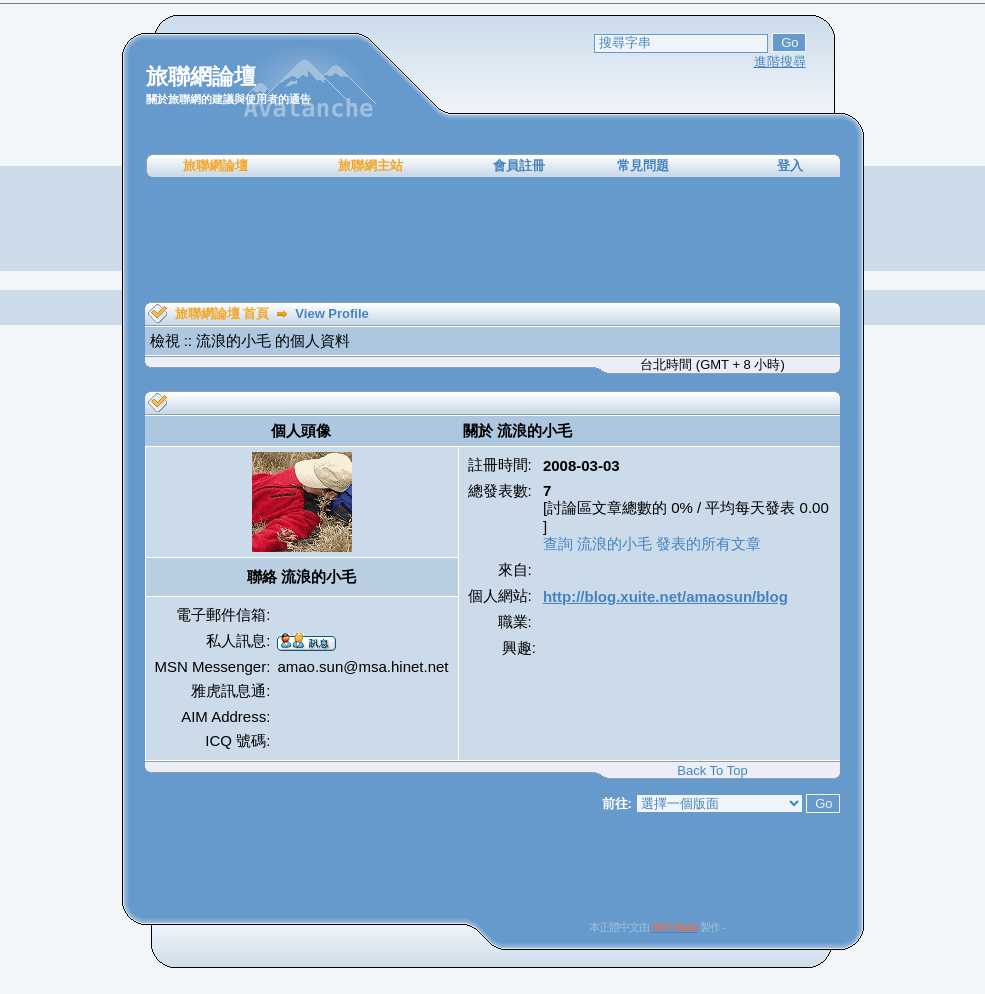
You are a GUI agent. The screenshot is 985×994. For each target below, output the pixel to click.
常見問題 (643, 165)
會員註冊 (519, 165)
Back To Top (712, 770)
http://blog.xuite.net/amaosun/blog (665, 596)
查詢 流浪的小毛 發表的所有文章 (652, 543)
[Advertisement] (493, 240)
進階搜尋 (780, 61)
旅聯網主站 (370, 165)
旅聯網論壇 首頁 (222, 313)
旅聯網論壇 (215, 165)
